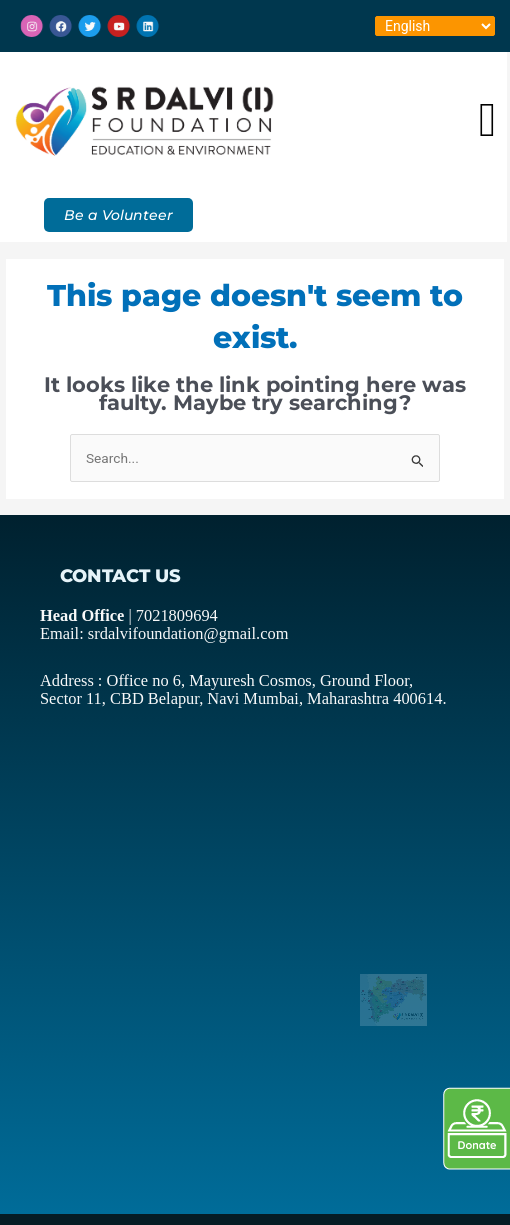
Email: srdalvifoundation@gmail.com (148, 630)
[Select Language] (435, 26)
